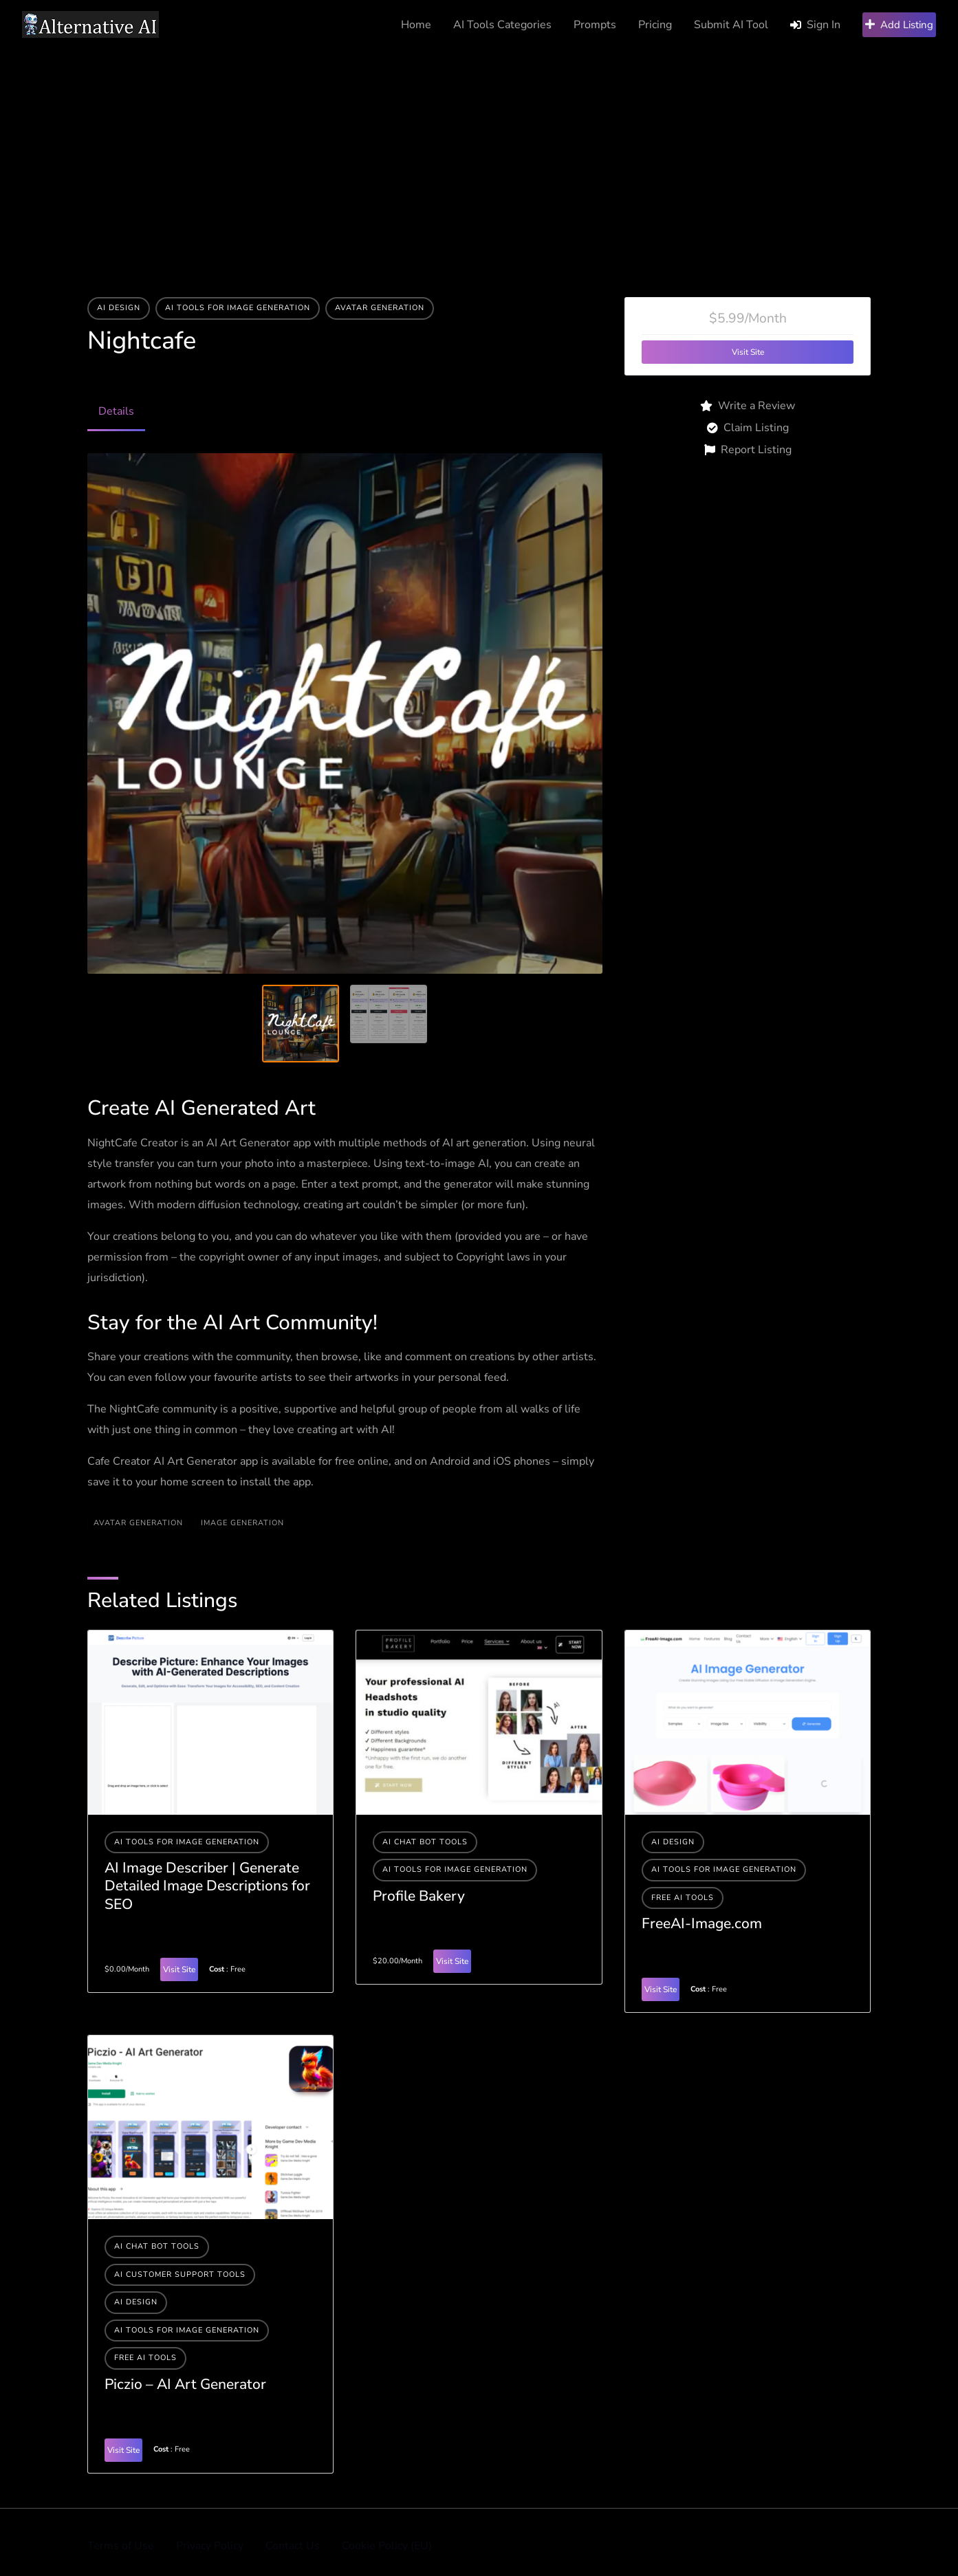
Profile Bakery (419, 1896)
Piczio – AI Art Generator (185, 2384)
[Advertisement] (479, 152)
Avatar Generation (379, 308)
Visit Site (748, 352)
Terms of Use (120, 2545)
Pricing (655, 24)
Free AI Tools (682, 1897)
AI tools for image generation (237, 308)
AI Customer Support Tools (180, 2274)
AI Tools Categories (502, 24)
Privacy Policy (209, 2545)
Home (416, 24)
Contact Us (292, 2545)
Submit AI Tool (731, 24)
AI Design (118, 308)
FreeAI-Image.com (702, 1923)
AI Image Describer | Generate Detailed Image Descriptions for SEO (207, 1886)
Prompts (595, 24)
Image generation (242, 1523)
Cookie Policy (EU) (387, 2545)
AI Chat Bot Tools (425, 1842)
